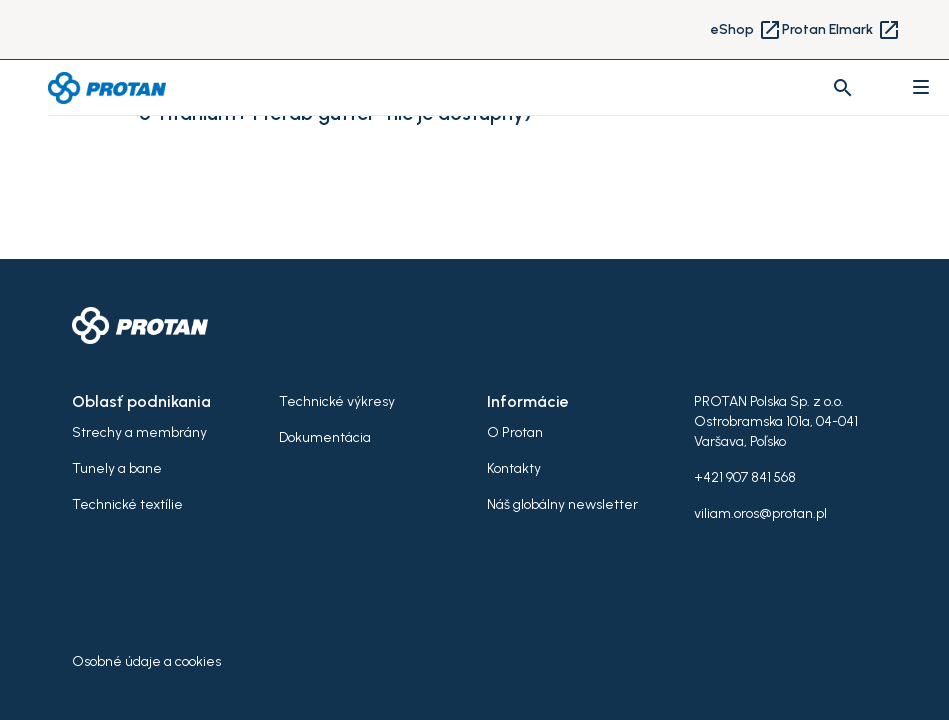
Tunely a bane (117, 468)
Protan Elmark (841, 30)
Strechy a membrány (139, 432)
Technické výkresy (337, 401)
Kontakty (514, 468)
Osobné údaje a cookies (146, 661)
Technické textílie (127, 504)
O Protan (515, 432)
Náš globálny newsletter (562, 504)
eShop (746, 30)
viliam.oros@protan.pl (760, 513)
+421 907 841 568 (745, 477)
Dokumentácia (325, 437)
